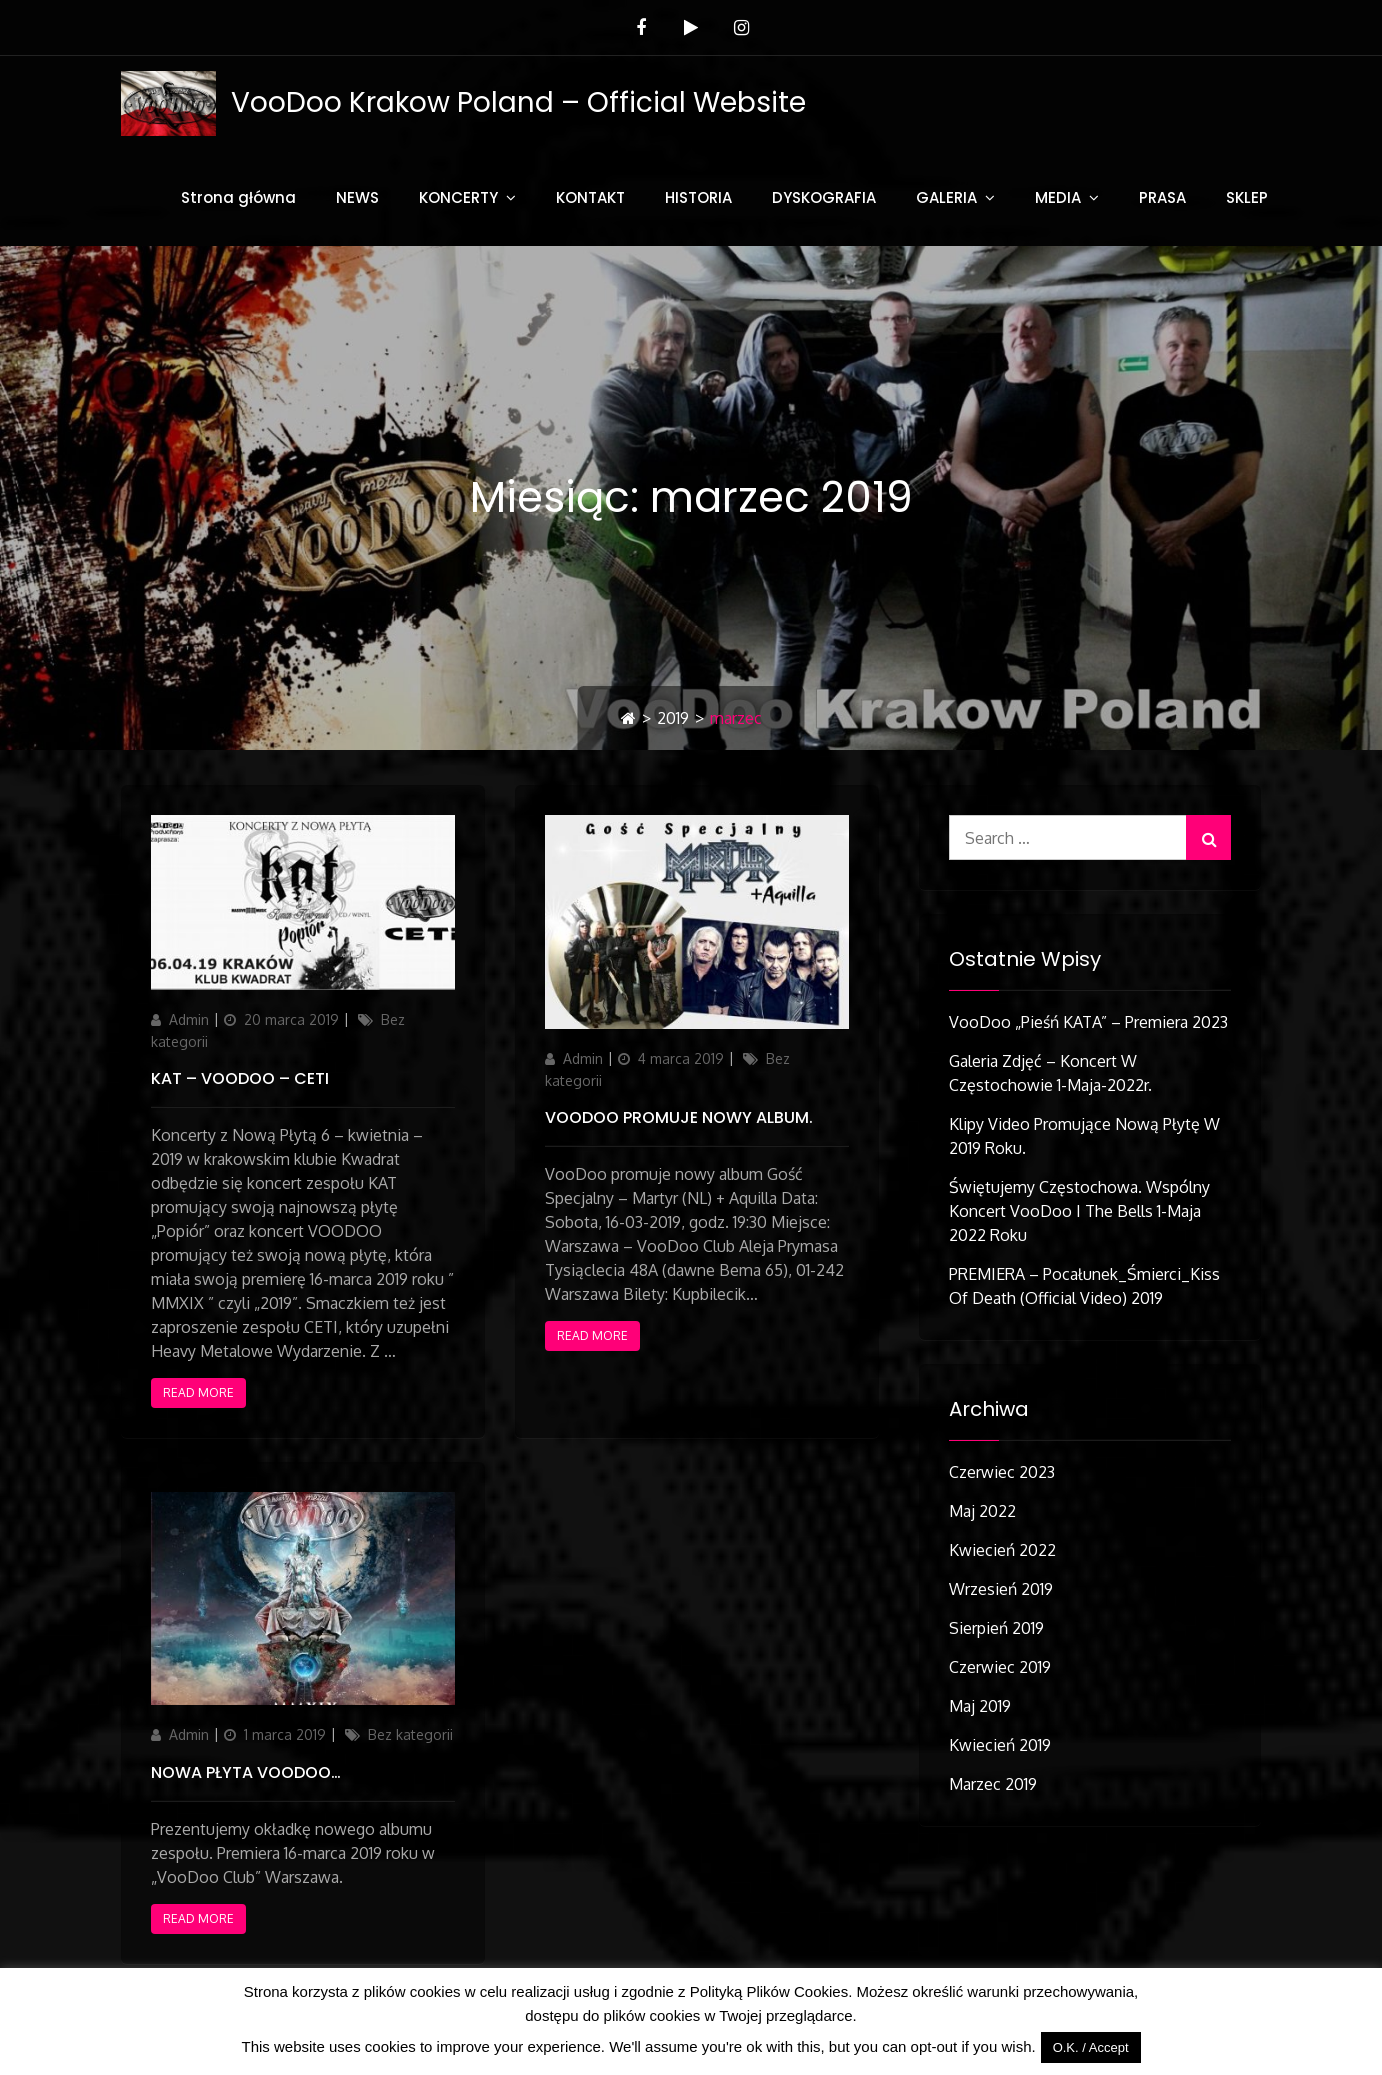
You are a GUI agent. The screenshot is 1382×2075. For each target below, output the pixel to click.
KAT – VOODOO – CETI (240, 1078)
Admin (189, 1019)
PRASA (1162, 197)
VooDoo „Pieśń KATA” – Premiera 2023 (1088, 1022)
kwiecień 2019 (1000, 1745)
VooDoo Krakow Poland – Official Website (518, 102)
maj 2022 (982, 1511)
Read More (198, 1392)
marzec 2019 (993, 1784)
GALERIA (946, 197)
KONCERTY (458, 197)
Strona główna (238, 197)
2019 (673, 718)
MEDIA (1058, 197)
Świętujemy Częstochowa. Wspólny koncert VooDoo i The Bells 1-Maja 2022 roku (1079, 1211)
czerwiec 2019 (1000, 1667)
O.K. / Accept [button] (1091, 2047)
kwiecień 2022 (1002, 1550)
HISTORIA (698, 197)
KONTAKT (590, 197)
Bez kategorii (410, 1734)
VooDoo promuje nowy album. (679, 1117)
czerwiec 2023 (1002, 1472)
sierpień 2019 (996, 1628)
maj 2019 (980, 1706)
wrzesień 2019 (1001, 1589)
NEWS (357, 197)
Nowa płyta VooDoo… (246, 1772)
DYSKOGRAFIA (824, 197)
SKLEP (1247, 197)
